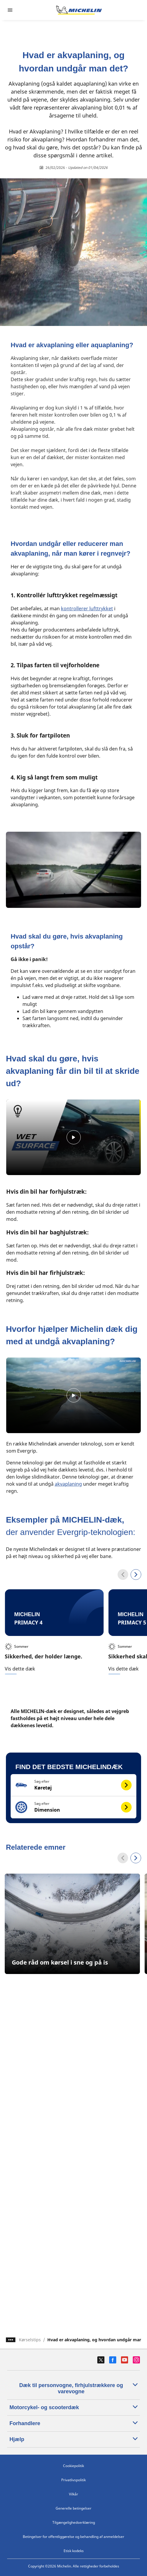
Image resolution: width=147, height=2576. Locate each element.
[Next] (135, 1858)
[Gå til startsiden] (79, 10)
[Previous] (122, 1858)
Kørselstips (30, 2339)
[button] (73, 1785)
